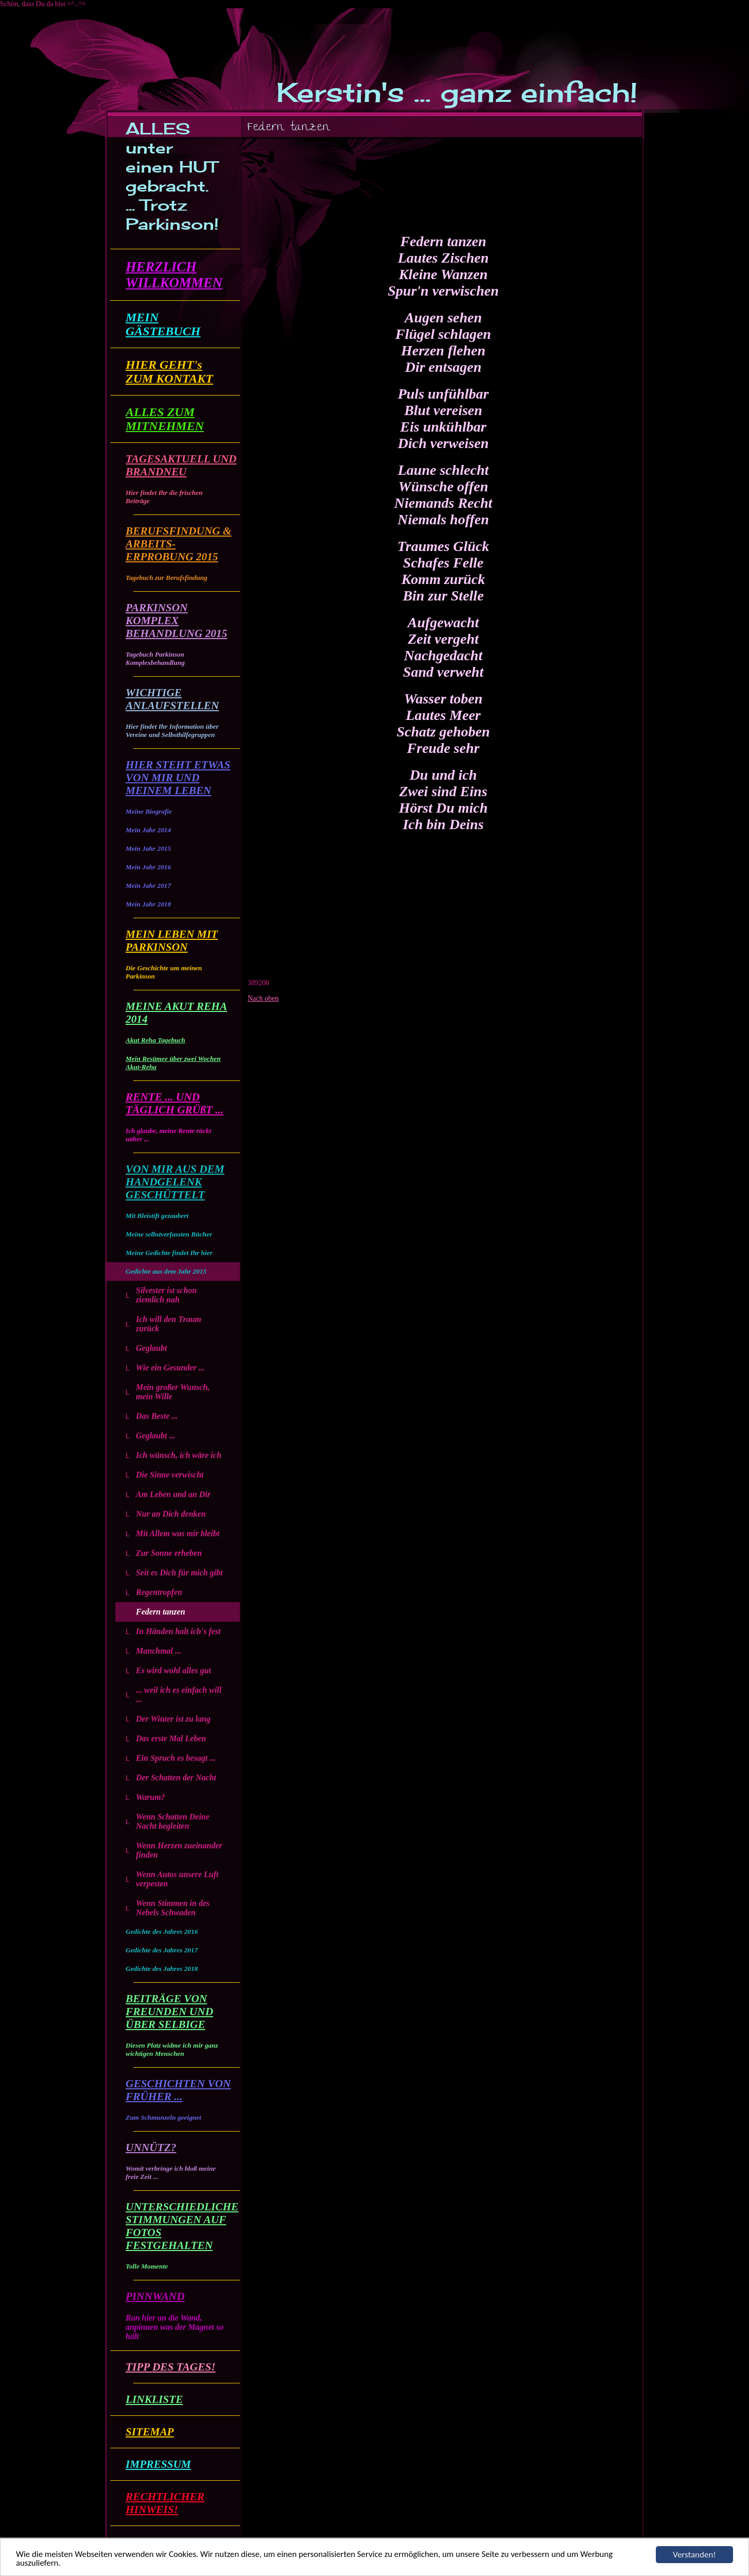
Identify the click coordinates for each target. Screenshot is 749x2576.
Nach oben (263, 998)
